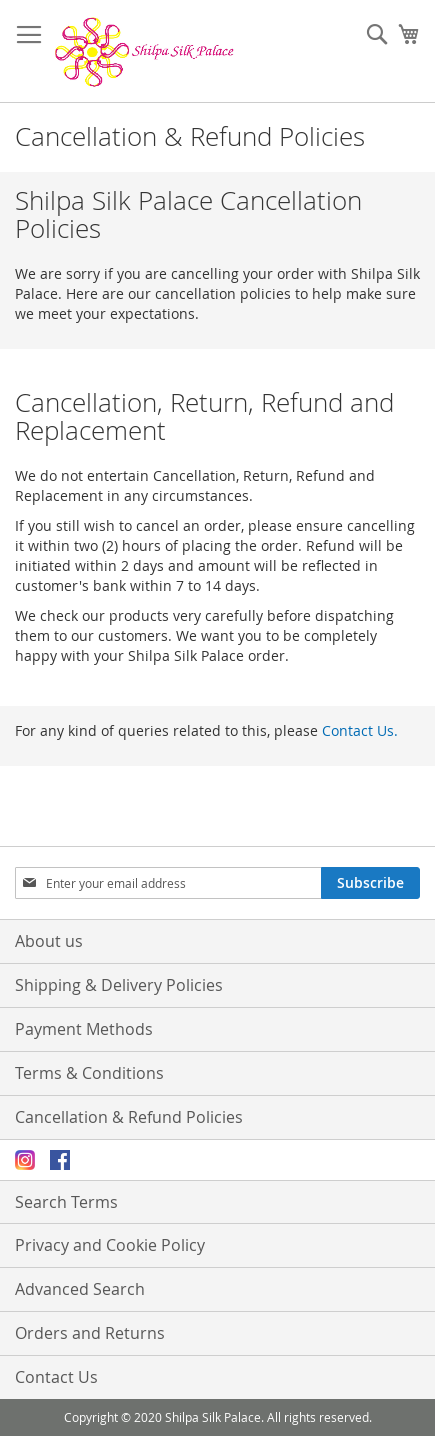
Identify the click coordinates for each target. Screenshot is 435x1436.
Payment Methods (84, 1029)
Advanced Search (80, 1289)
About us (49, 941)
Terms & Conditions (89, 1073)
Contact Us (56, 1377)
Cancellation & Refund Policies (129, 1117)
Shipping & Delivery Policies (119, 985)
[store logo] (145, 51)
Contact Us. (360, 730)
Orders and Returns (90, 1333)
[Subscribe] (370, 883)
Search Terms (66, 1202)
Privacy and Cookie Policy (110, 1245)
